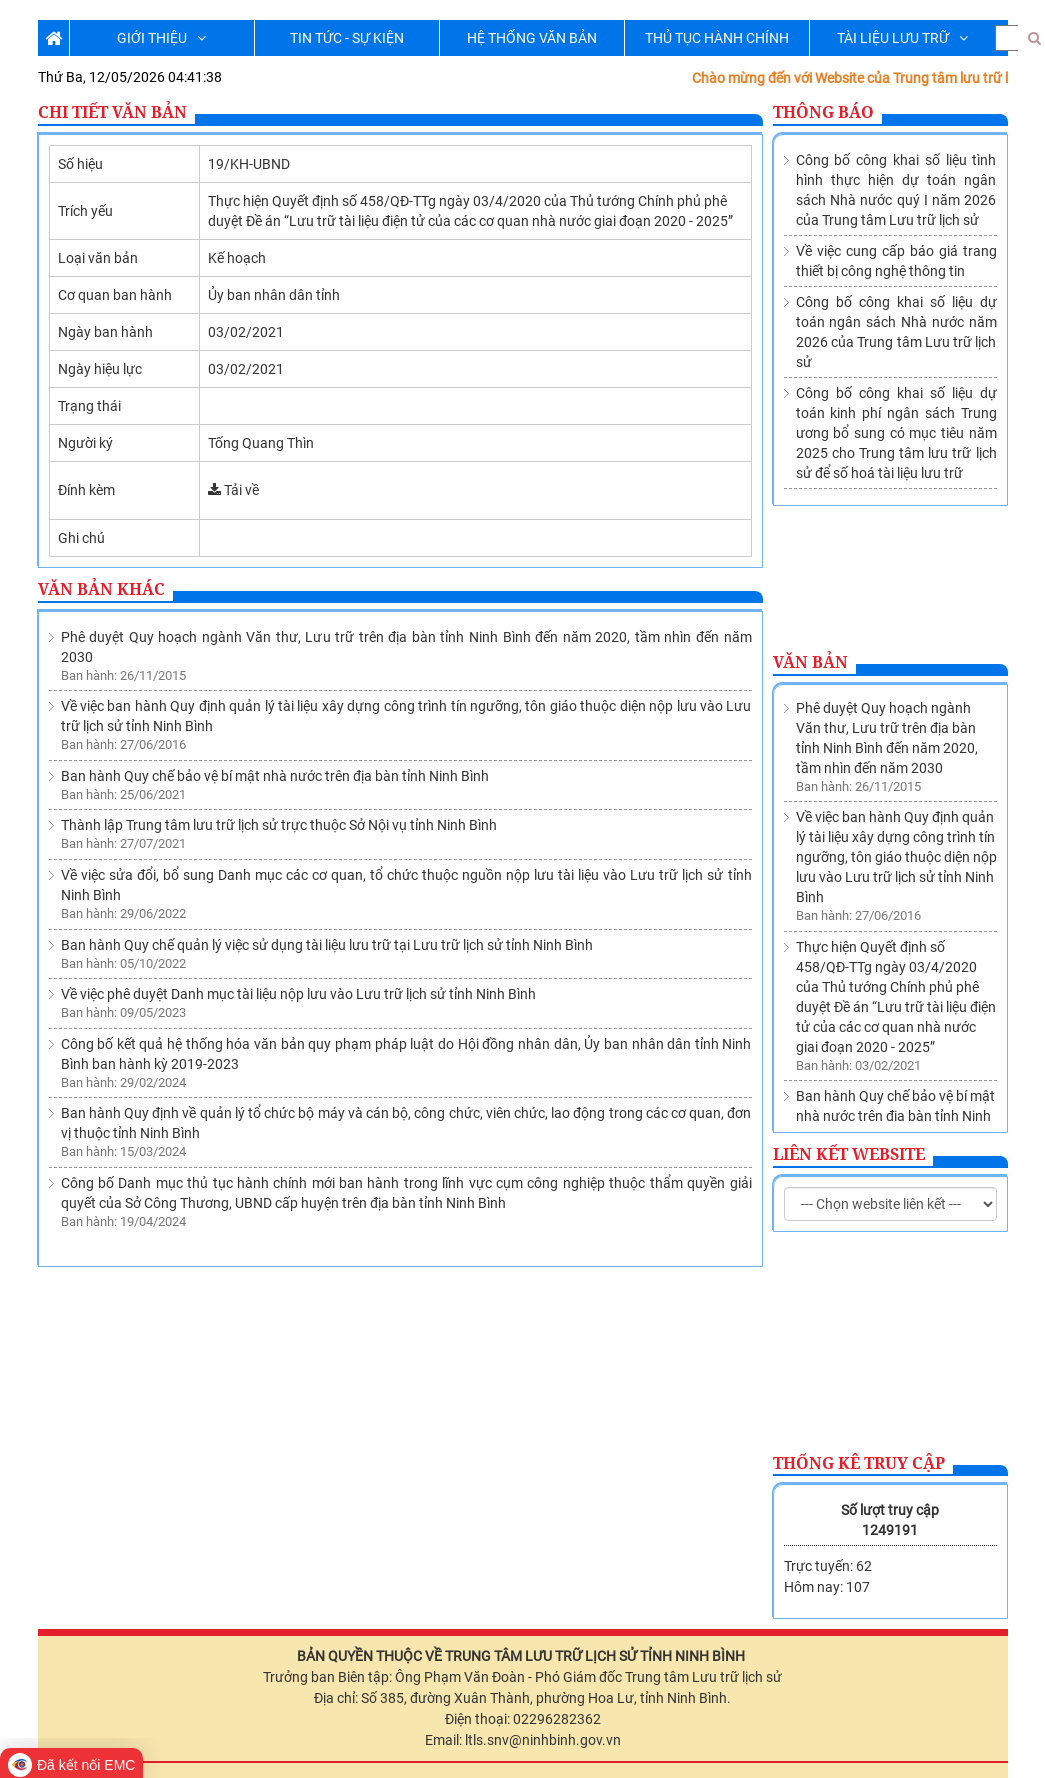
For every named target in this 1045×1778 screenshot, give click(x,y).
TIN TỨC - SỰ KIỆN (347, 38)
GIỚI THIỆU (161, 38)
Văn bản (810, 662)
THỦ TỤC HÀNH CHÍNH (717, 38)
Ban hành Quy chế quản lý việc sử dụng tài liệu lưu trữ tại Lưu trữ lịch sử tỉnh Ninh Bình (327, 945)
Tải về (233, 490)
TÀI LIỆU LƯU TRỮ (902, 38)
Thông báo (823, 112)
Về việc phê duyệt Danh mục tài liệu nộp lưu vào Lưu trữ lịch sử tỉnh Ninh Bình (298, 994)
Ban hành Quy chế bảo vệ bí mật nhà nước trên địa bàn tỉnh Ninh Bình (275, 776)
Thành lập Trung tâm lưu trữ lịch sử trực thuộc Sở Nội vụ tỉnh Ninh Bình (279, 825)
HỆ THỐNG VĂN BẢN (532, 38)
